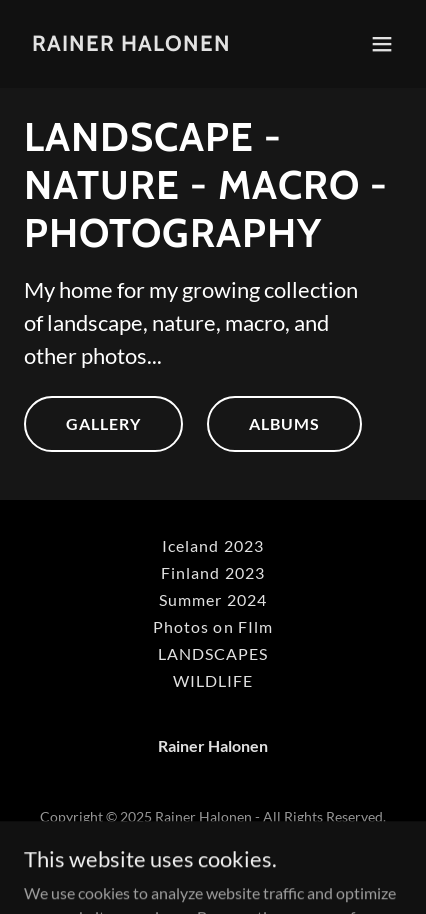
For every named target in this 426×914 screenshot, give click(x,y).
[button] (382, 44)
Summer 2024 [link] (212, 599)
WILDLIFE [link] (213, 680)
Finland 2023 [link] (212, 572)
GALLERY (103, 423)
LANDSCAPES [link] (213, 653)
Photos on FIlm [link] (212, 626)
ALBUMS (284, 423)
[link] (131, 44)
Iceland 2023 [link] (212, 545)
